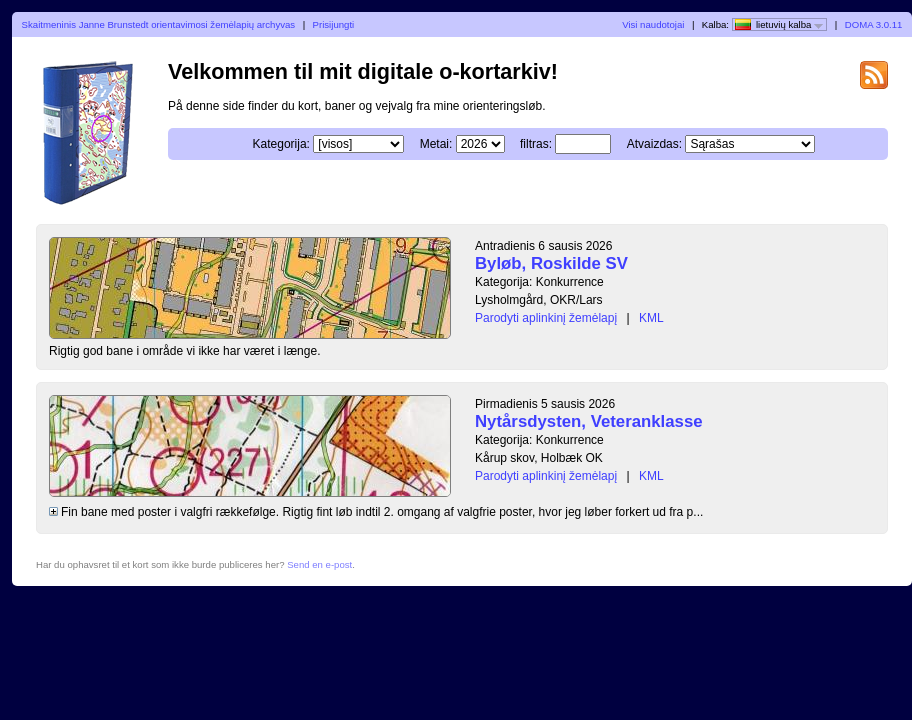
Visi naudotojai (653, 24)
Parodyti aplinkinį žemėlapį (546, 318)
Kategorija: (281, 144)
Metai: (436, 144)
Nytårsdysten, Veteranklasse (589, 421)
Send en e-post (319, 564)
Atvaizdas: (654, 144)
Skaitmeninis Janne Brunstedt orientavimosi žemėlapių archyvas (159, 24)
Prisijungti (334, 24)
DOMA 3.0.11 (874, 24)
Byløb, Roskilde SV (551, 263)
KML (651, 318)
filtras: (536, 144)
